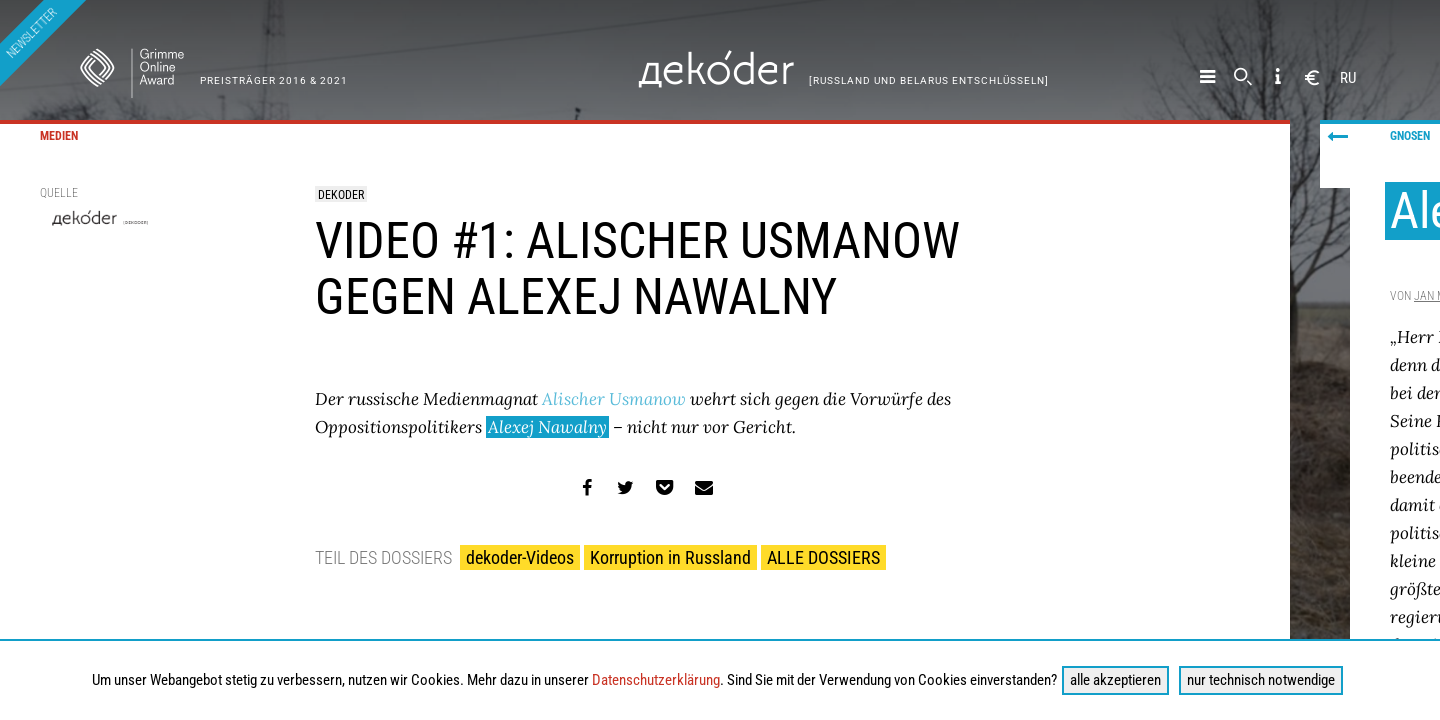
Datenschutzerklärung (656, 680)
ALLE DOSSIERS (823, 557)
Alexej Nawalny (547, 427)
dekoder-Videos (520, 557)
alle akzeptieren (1115, 680)
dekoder (341, 195)
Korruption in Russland (670, 557)
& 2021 (329, 80)
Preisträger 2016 (255, 80)
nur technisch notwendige (1261, 680)
